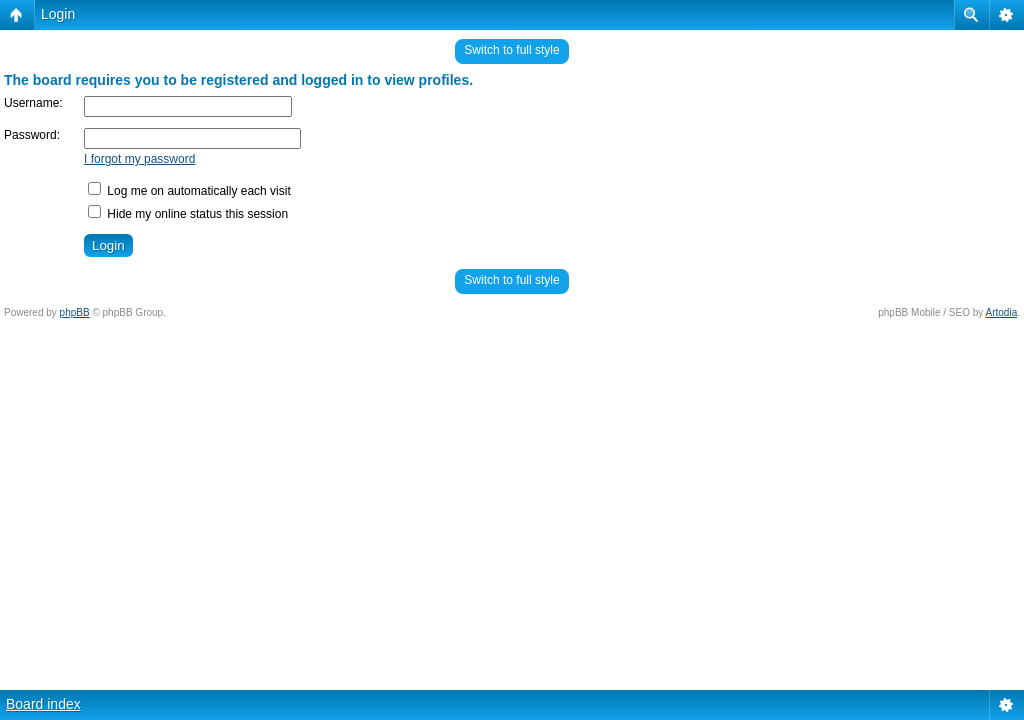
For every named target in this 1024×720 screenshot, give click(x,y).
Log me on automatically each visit (189, 191)
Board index (43, 704)
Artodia (1002, 312)
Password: (32, 135)
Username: (33, 103)
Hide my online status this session (188, 214)
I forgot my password (139, 159)
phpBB (75, 312)
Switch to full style (511, 50)
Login (58, 14)
